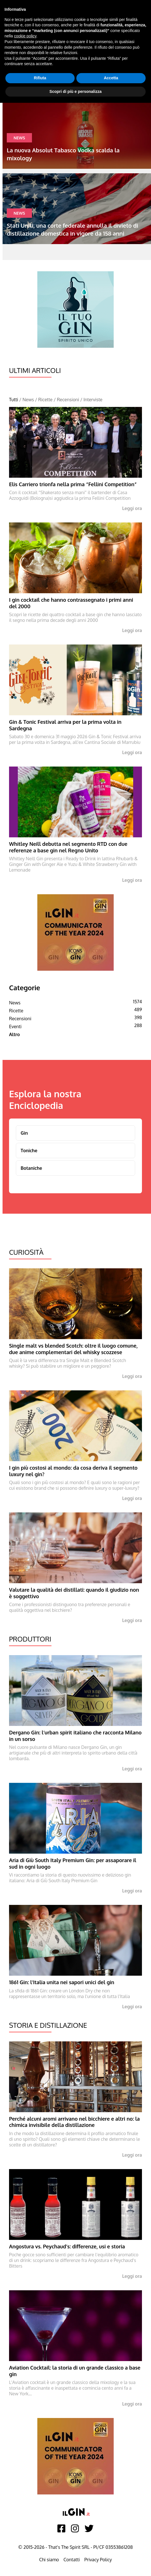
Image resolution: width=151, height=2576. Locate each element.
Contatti (71, 2559)
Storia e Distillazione (48, 2025)
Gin (24, 1133)
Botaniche (31, 1168)
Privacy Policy (98, 2559)
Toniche (29, 1150)
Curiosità (26, 1252)
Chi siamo (49, 2559)
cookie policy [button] (25, 36)
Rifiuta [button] (40, 78)
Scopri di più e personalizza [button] (75, 91)
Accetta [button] (111, 78)
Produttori (30, 1638)
